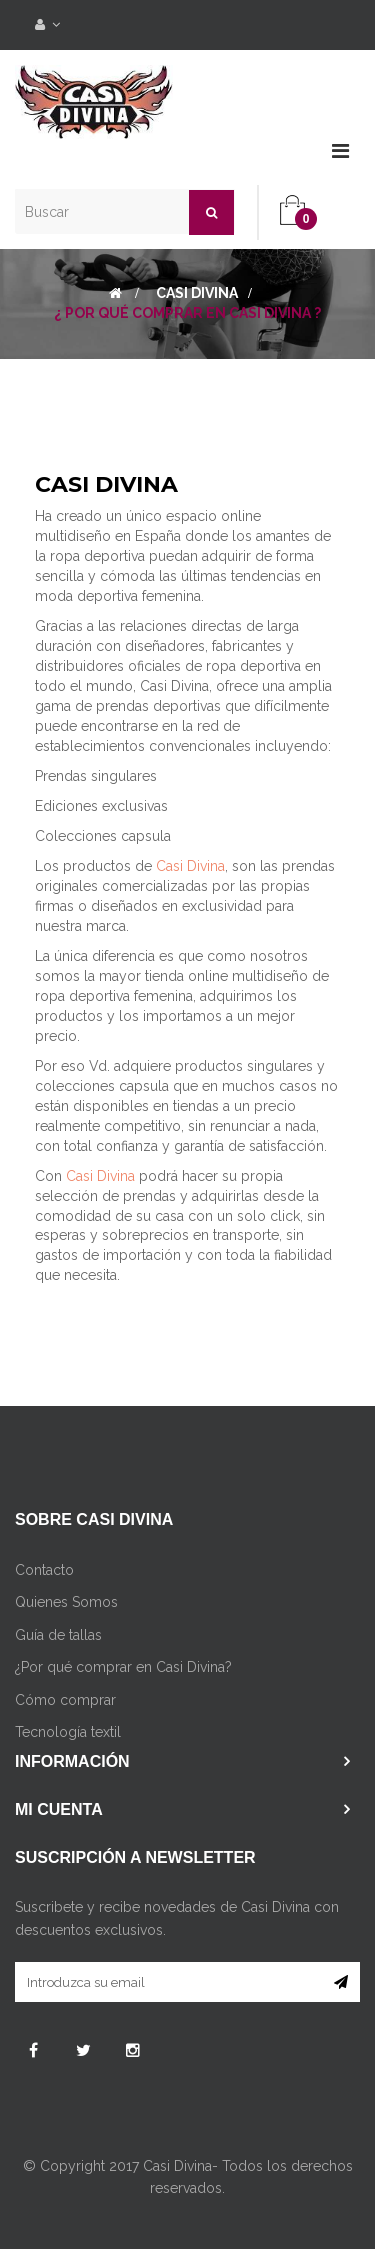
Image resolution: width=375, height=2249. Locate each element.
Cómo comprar (65, 1700)
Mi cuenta (59, 1809)
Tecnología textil (68, 1732)
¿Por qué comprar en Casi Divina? (123, 1667)
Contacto (44, 1570)
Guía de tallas (58, 1635)
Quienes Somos (66, 1602)
